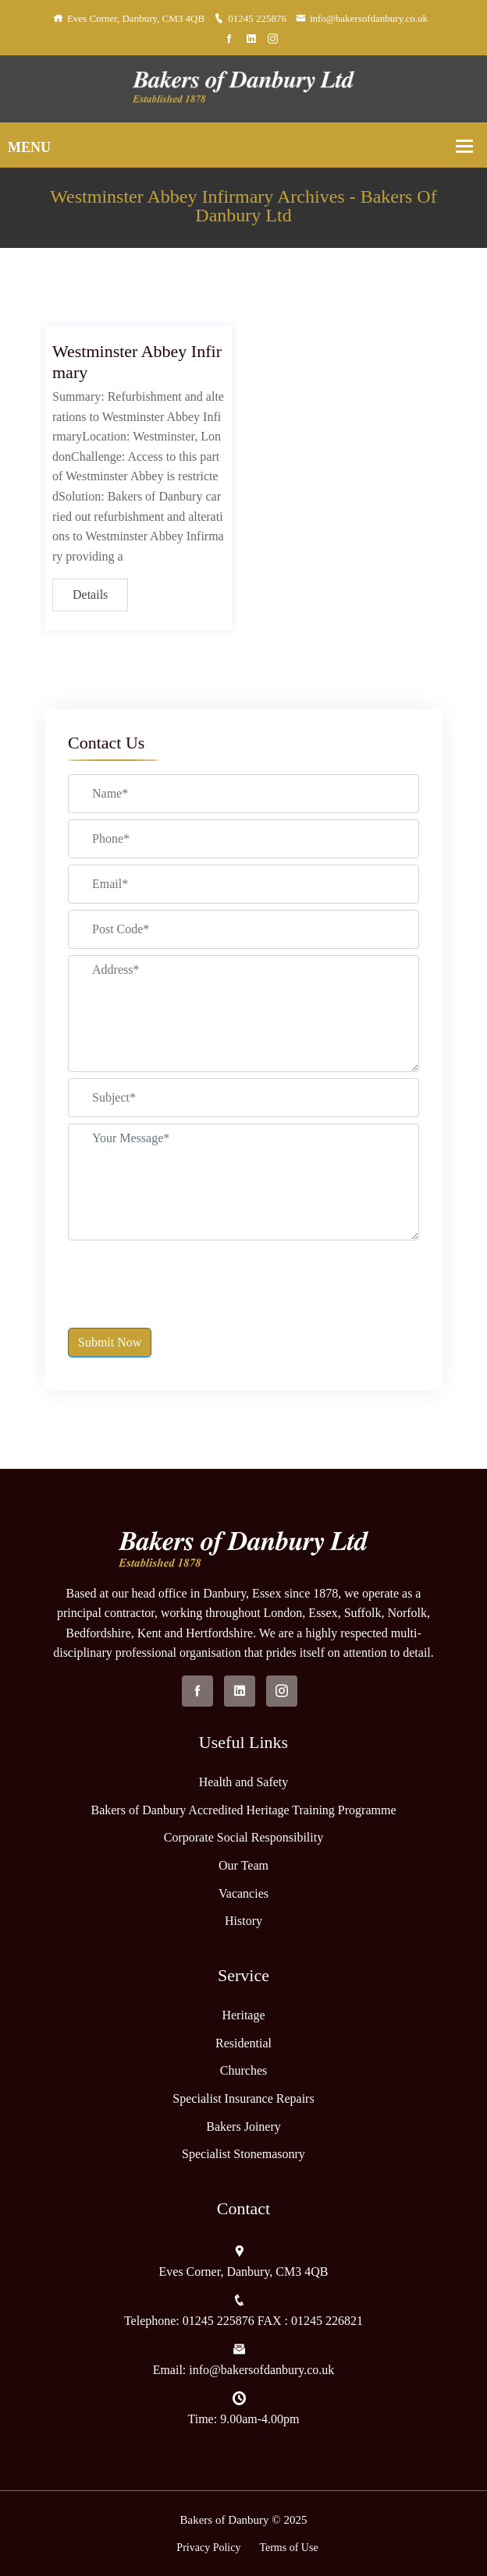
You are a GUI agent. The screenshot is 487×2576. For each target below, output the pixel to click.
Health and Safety (244, 1782)
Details (90, 594)
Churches (243, 2070)
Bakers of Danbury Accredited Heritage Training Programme (243, 1810)
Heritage (243, 2015)
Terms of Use (288, 2547)
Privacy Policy (208, 2547)
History (243, 1920)
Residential (243, 2043)
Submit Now (109, 1342)
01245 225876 (250, 18)
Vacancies (243, 1893)
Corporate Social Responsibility (243, 1837)
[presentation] (186, 1277)
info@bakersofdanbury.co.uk (362, 18)
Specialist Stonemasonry (243, 2153)
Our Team (243, 1865)
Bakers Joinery (243, 2126)
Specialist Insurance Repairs (243, 2098)
